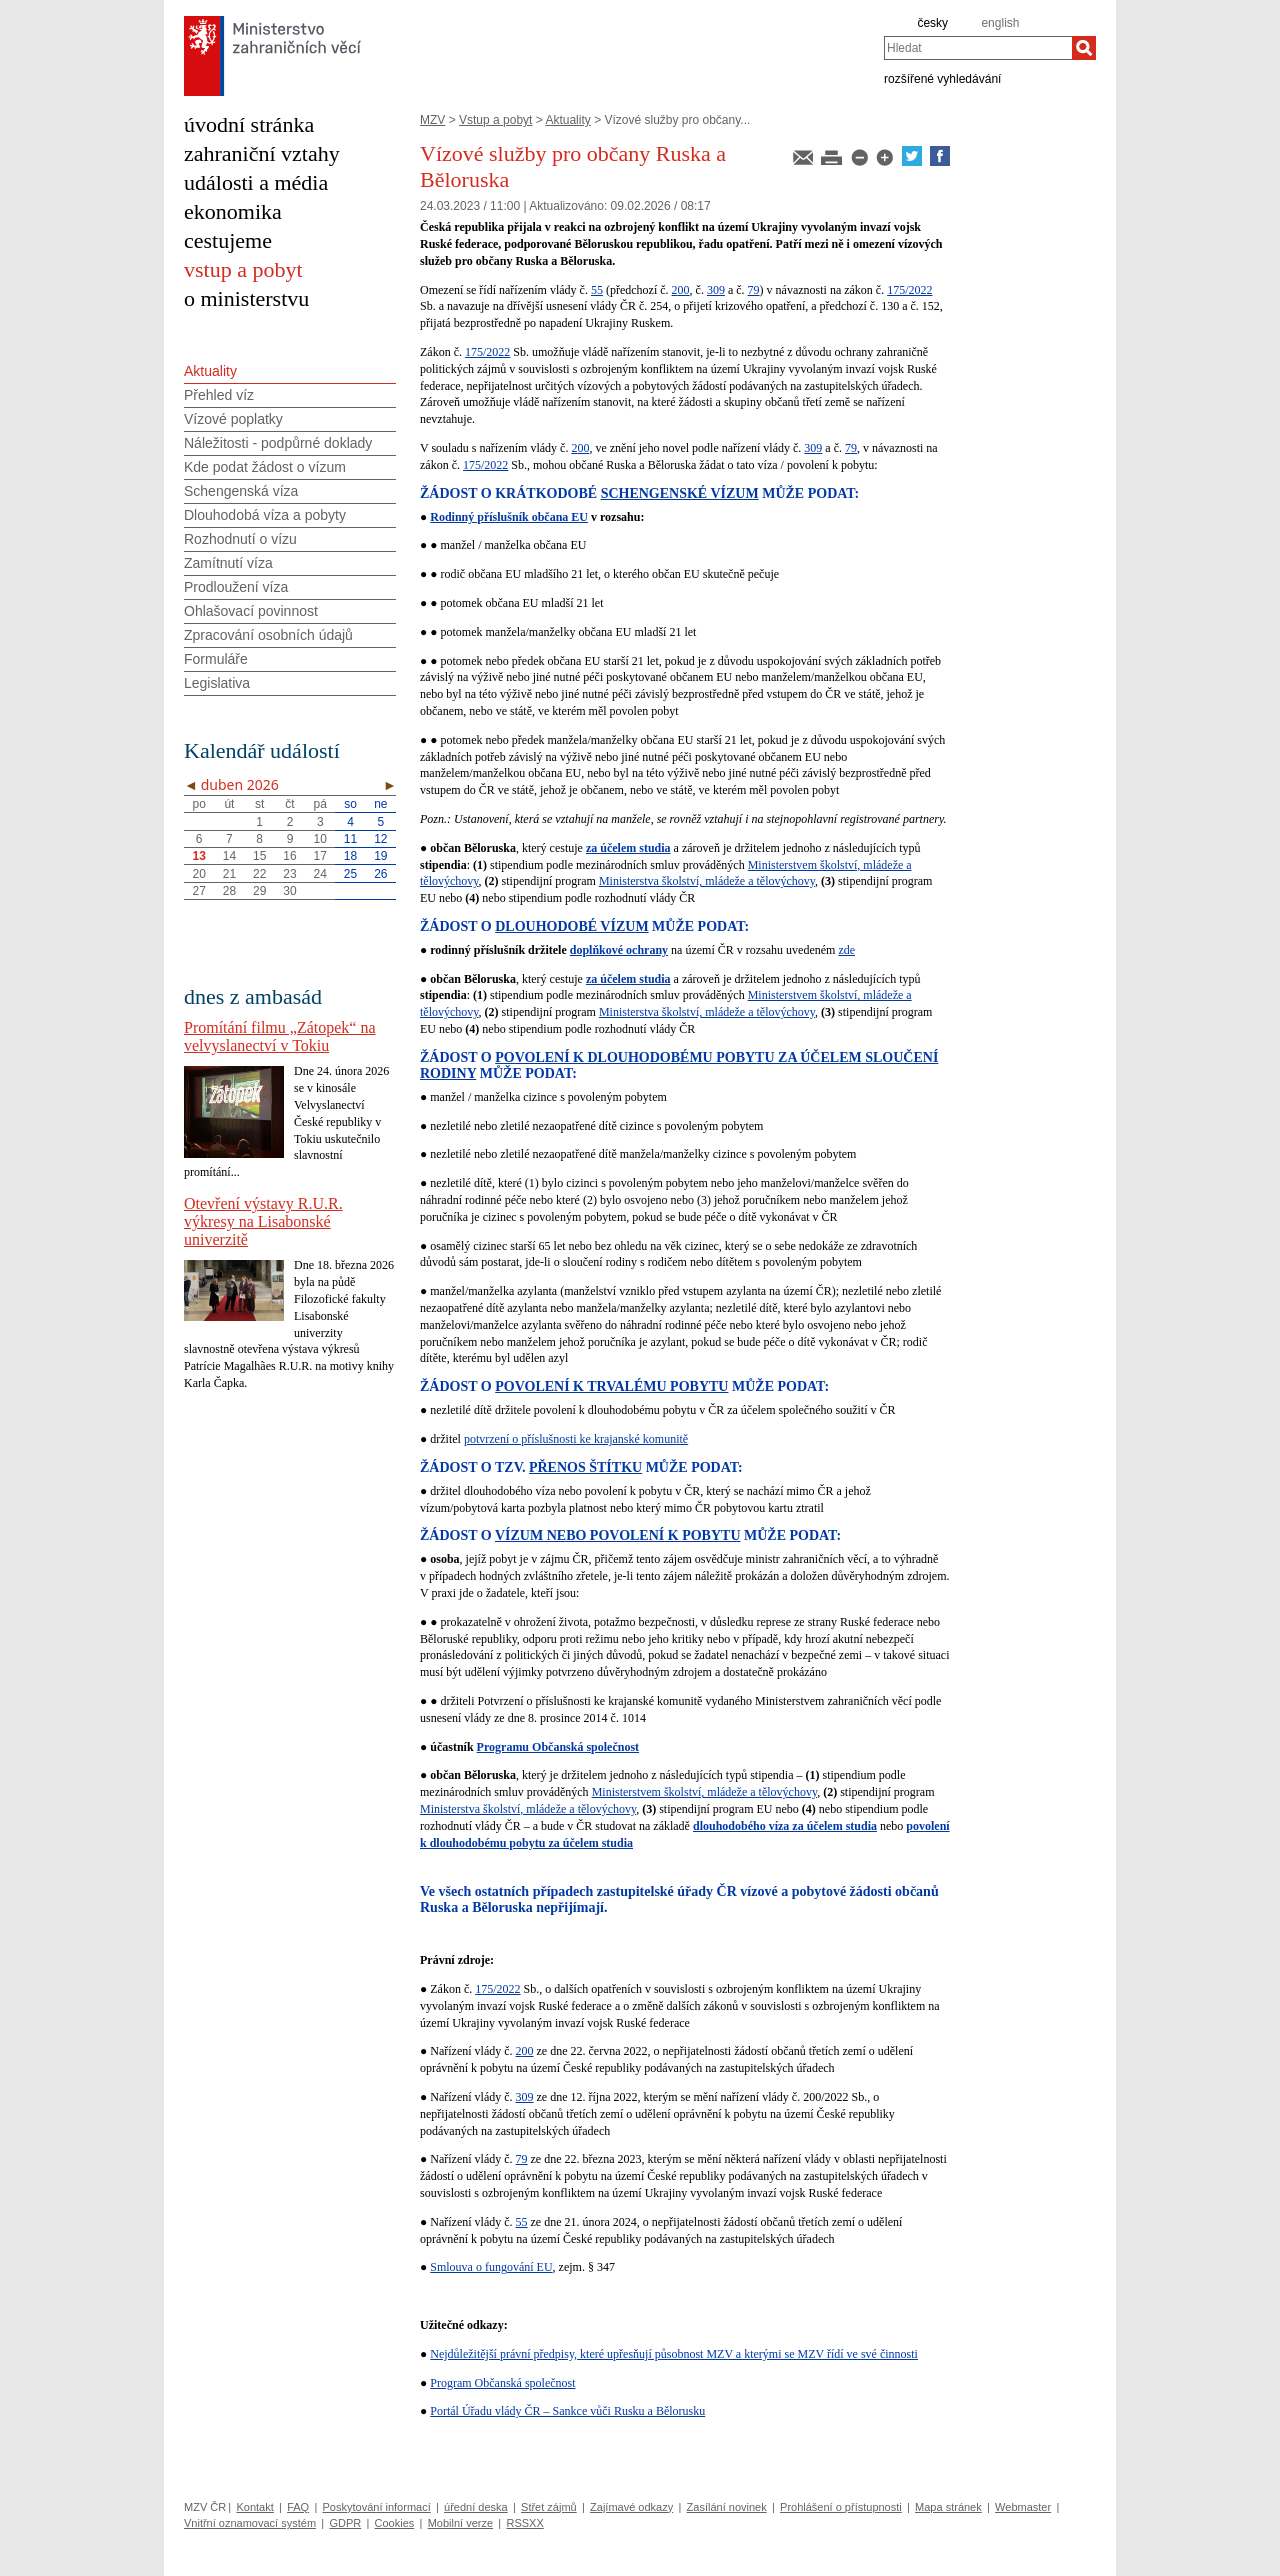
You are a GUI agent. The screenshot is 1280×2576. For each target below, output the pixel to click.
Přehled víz (219, 395)
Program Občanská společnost (502, 2383)
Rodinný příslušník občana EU (509, 517)
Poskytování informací (377, 2507)
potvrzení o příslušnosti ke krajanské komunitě (576, 1439)
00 (684, 290)
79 (754, 290)
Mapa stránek (948, 2507)
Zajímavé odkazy (631, 2507)
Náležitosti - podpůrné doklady (278, 443)
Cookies (395, 2523)
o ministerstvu (246, 298)
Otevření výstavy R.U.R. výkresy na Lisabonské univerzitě (263, 1221)
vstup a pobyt (243, 269)
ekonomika (233, 211)
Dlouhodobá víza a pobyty (265, 515)
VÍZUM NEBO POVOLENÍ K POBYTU (618, 1535)
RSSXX (524, 2523)
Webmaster (1023, 2507)
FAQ (298, 2507)
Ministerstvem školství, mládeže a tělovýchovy (705, 1792)
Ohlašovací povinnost (251, 611)
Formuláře (216, 659)
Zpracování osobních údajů (268, 635)
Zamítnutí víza (228, 563)
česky (932, 23)
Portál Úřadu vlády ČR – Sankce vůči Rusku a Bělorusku (567, 2411)
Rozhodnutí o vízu (240, 539)
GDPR (345, 2523)
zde (846, 950)
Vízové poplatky (233, 419)
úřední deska (476, 2507)
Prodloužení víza (236, 587)
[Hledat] (1084, 48)
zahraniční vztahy (262, 153)
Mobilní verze (460, 2523)
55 (597, 290)
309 (716, 290)
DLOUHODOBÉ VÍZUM (571, 926)
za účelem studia (628, 848)
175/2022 (909, 290)
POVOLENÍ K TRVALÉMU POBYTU (611, 1386)
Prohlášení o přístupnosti (841, 2507)
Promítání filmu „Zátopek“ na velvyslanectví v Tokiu (280, 1036)
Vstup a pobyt (495, 120)
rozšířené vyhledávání (942, 78)
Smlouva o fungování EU (491, 2267)
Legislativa (217, 683)
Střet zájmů (549, 2507)
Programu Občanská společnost (558, 1747)
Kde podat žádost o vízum (265, 467)
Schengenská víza (241, 491)
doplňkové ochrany (619, 950)
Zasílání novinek (727, 2507)
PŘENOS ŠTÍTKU (585, 1467)
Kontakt (254, 2507)
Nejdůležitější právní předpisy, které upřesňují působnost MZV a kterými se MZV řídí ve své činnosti (674, 2354)
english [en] (1000, 23)
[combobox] (978, 48)
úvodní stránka (249, 124)
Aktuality (567, 120)
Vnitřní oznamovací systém (250, 2523)
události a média (256, 182)
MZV (432, 120)
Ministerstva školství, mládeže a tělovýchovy (707, 881)
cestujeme (228, 240)
